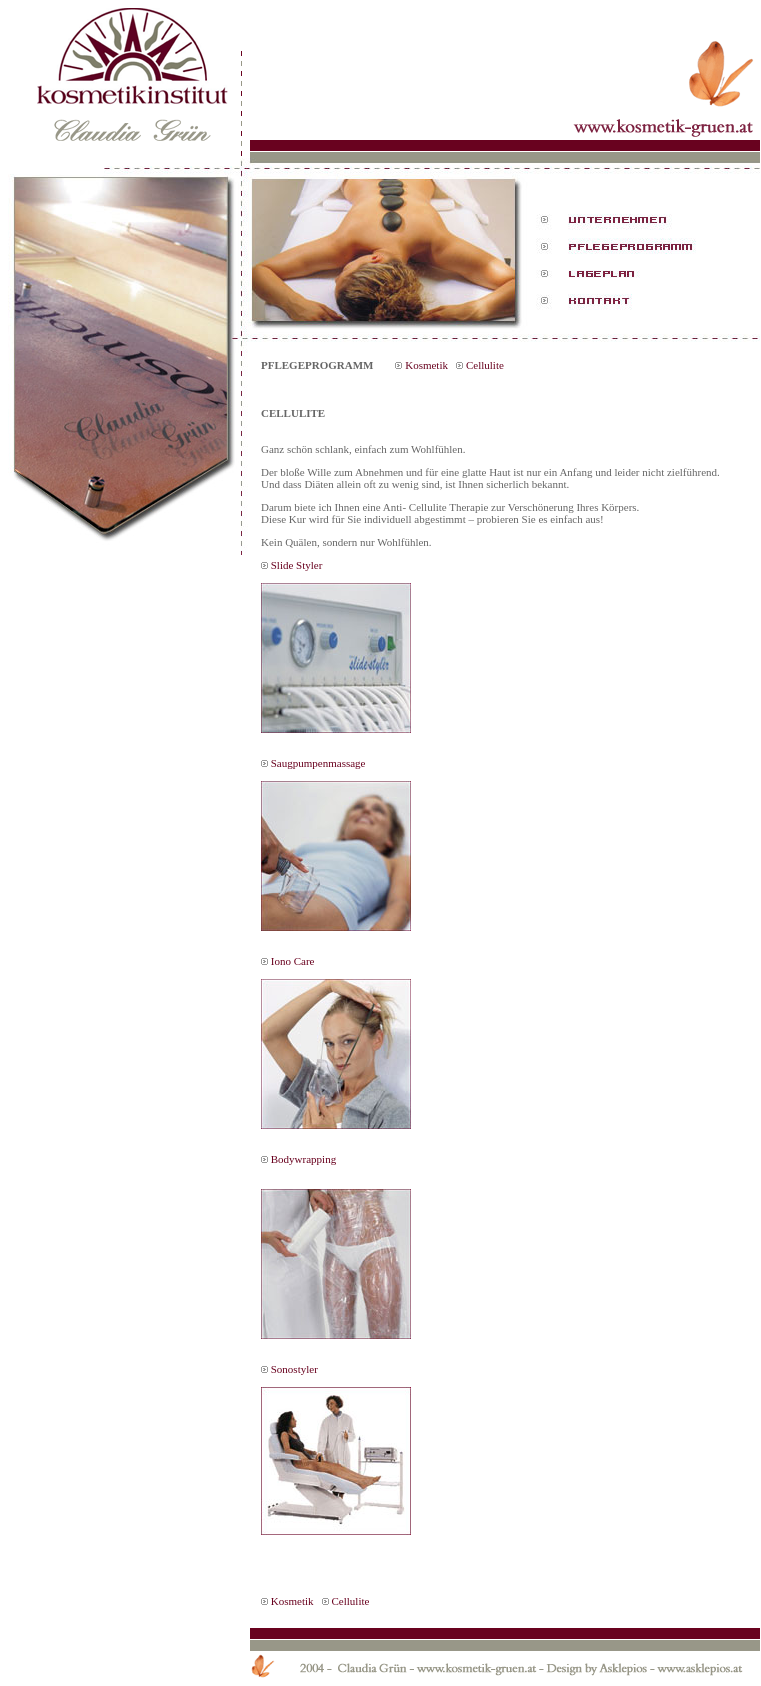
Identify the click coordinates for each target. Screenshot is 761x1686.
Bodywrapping (303, 1159)
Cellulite (485, 365)
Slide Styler (297, 565)
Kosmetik (426, 365)
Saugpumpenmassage (318, 763)
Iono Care (293, 961)
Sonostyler (294, 1369)
